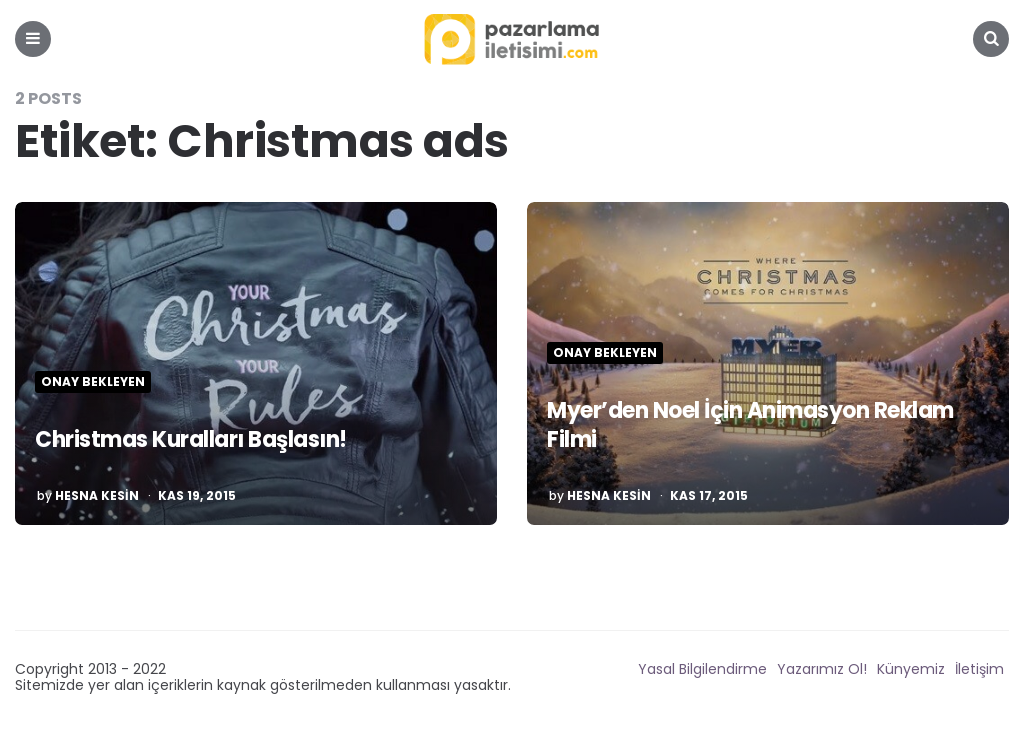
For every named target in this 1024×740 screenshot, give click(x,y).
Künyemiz (911, 669)
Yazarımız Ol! (822, 669)
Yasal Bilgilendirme (702, 669)
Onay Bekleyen (93, 382)
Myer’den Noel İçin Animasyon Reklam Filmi (750, 425)
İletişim (979, 669)
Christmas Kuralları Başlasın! (191, 439)
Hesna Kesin (97, 496)
